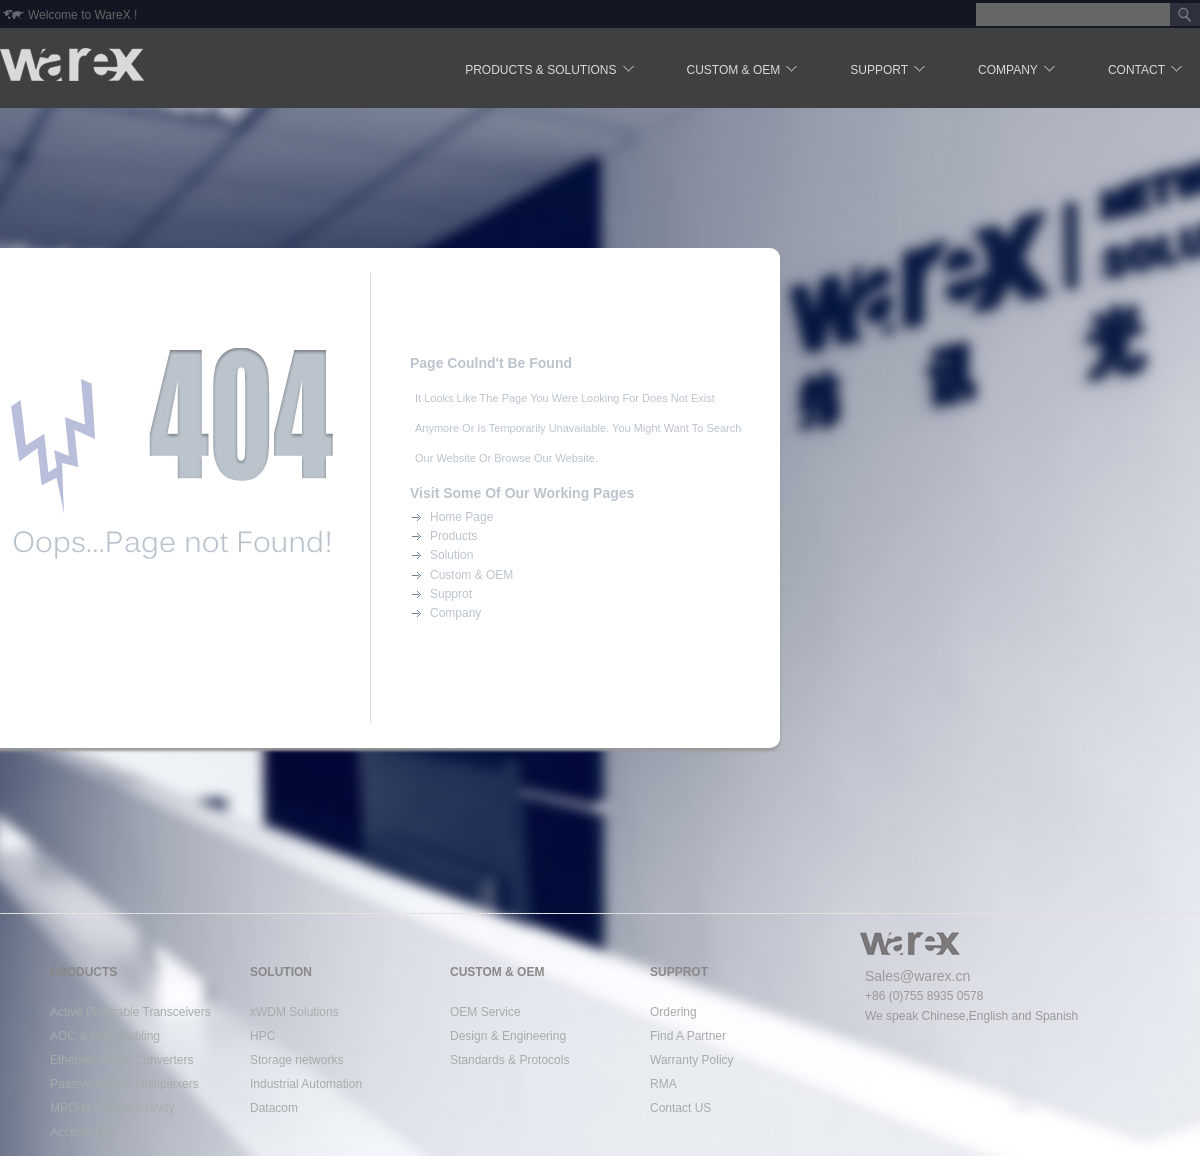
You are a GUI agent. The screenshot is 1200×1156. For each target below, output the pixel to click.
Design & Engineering (508, 1036)
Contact (1146, 71)
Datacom (274, 1108)
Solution (451, 555)
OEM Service (485, 1012)
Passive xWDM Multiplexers (124, 1084)
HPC (262, 1036)
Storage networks (296, 1060)
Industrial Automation (306, 1084)
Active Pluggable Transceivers (130, 1012)
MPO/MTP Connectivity (112, 1108)
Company (1018, 71)
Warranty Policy (692, 1060)
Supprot (451, 594)
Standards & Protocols (509, 1060)
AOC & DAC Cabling (105, 1036)
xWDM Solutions (294, 1012)
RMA (663, 1084)
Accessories (82, 1132)
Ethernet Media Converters (121, 1060)
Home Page (461, 517)
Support (889, 71)
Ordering (673, 1012)
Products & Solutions (550, 71)
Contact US (680, 1108)
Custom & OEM (744, 71)
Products (453, 536)
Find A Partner (688, 1036)
